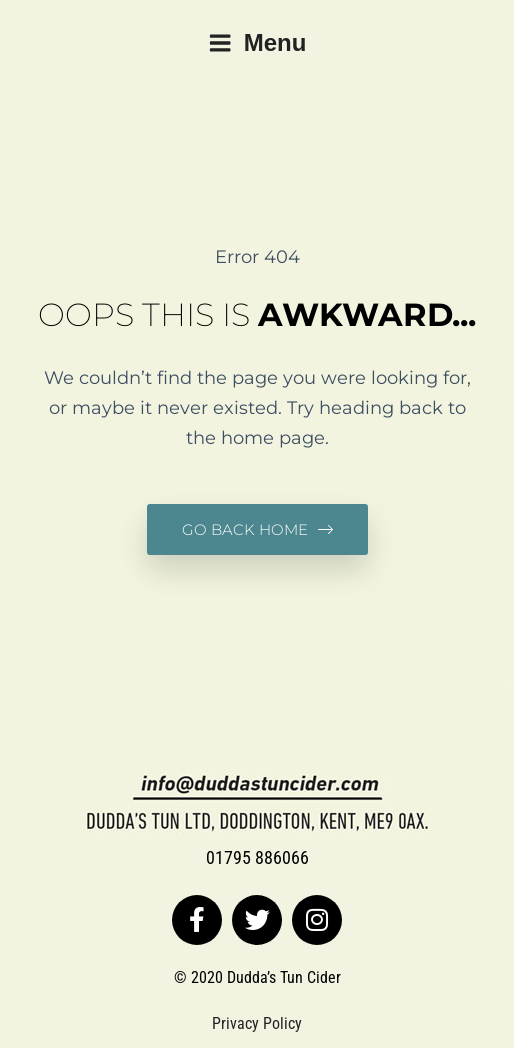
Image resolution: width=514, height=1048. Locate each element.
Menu (257, 42)
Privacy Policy (257, 1023)
